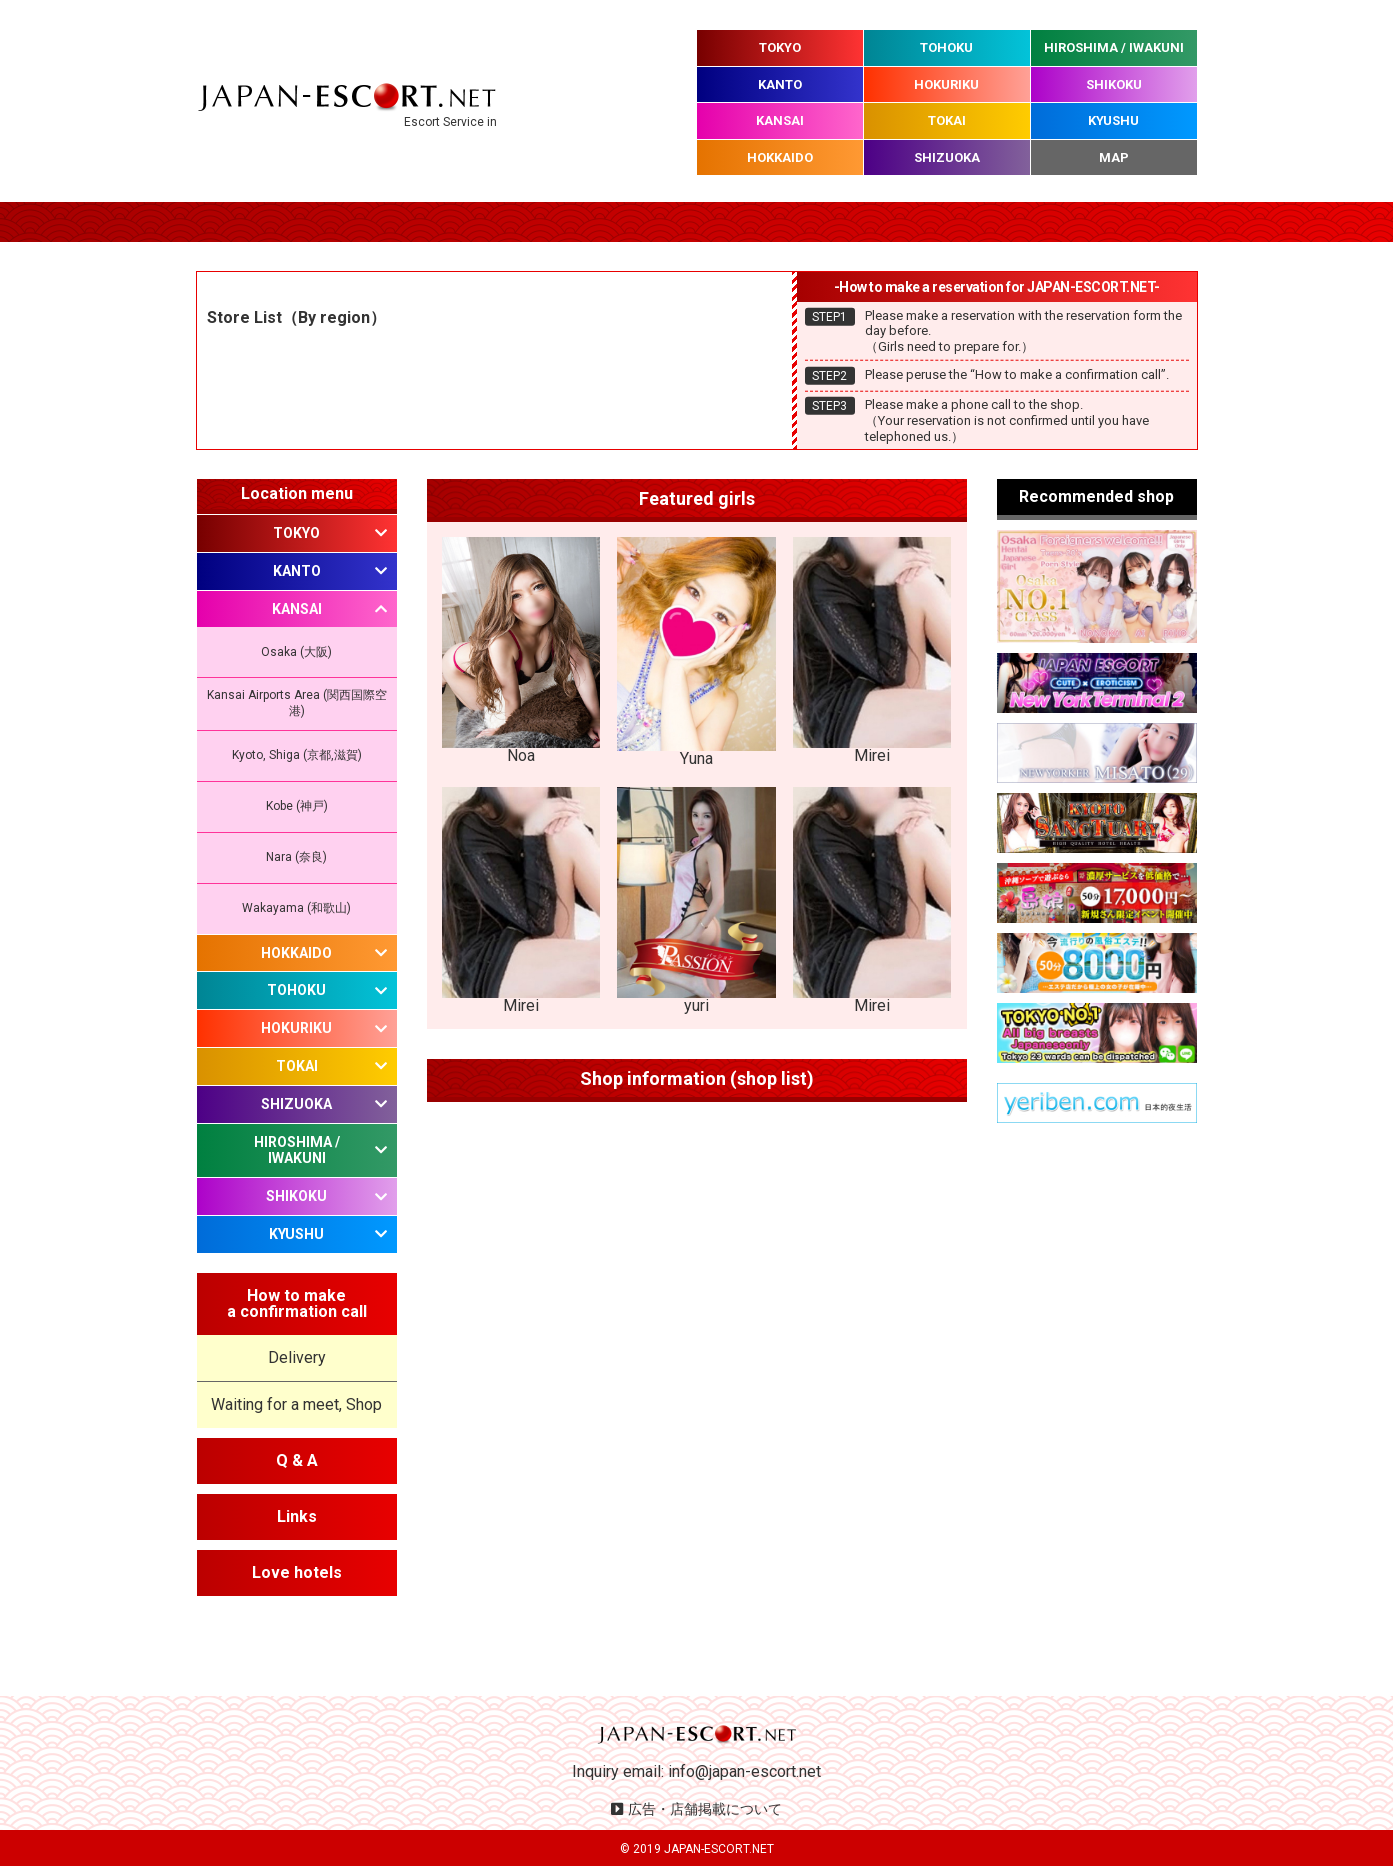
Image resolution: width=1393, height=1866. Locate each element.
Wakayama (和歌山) (296, 908)
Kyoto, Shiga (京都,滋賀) (297, 755)
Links (297, 1516)
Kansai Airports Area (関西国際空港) (297, 703)
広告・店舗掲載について (705, 1809)
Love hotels (297, 1572)
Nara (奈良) (296, 857)
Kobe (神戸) (297, 806)
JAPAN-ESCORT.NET (719, 1849)
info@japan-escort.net (744, 1771)
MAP (1114, 157)
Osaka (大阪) (296, 652)
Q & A (297, 1460)
